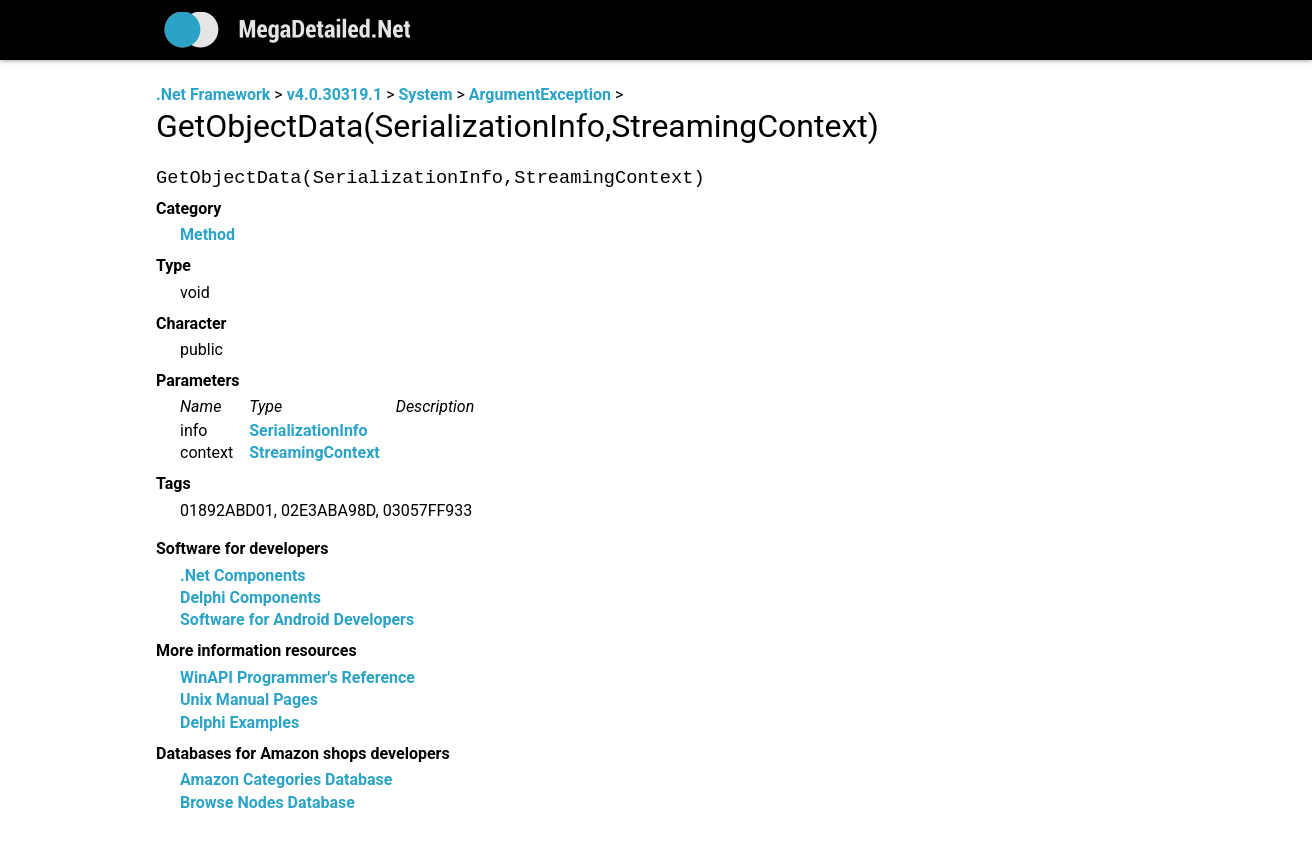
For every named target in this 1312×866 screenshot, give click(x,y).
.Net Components (243, 575)
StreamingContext (314, 453)
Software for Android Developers (297, 620)
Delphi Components (250, 598)
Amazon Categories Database (286, 780)
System (425, 94)
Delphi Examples (239, 722)
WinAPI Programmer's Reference (297, 677)
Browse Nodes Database (267, 802)
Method (207, 235)
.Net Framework (213, 94)
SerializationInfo (308, 430)
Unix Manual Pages (249, 700)
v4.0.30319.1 (334, 94)
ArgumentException (540, 94)
